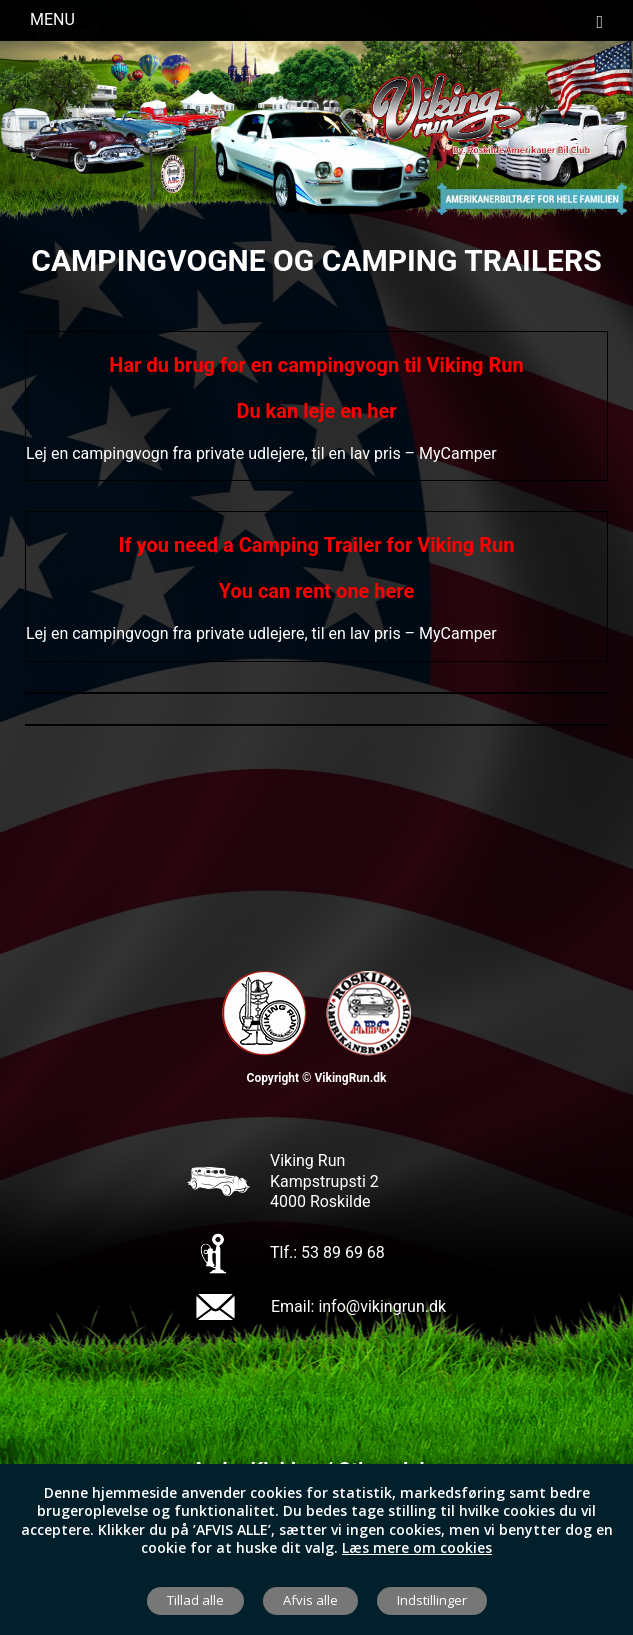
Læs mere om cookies (417, 1547)
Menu (316, 20)
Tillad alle (195, 1600)
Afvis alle (310, 1600)
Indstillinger (432, 1600)
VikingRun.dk (350, 1078)
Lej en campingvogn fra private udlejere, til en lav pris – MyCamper (261, 453)
